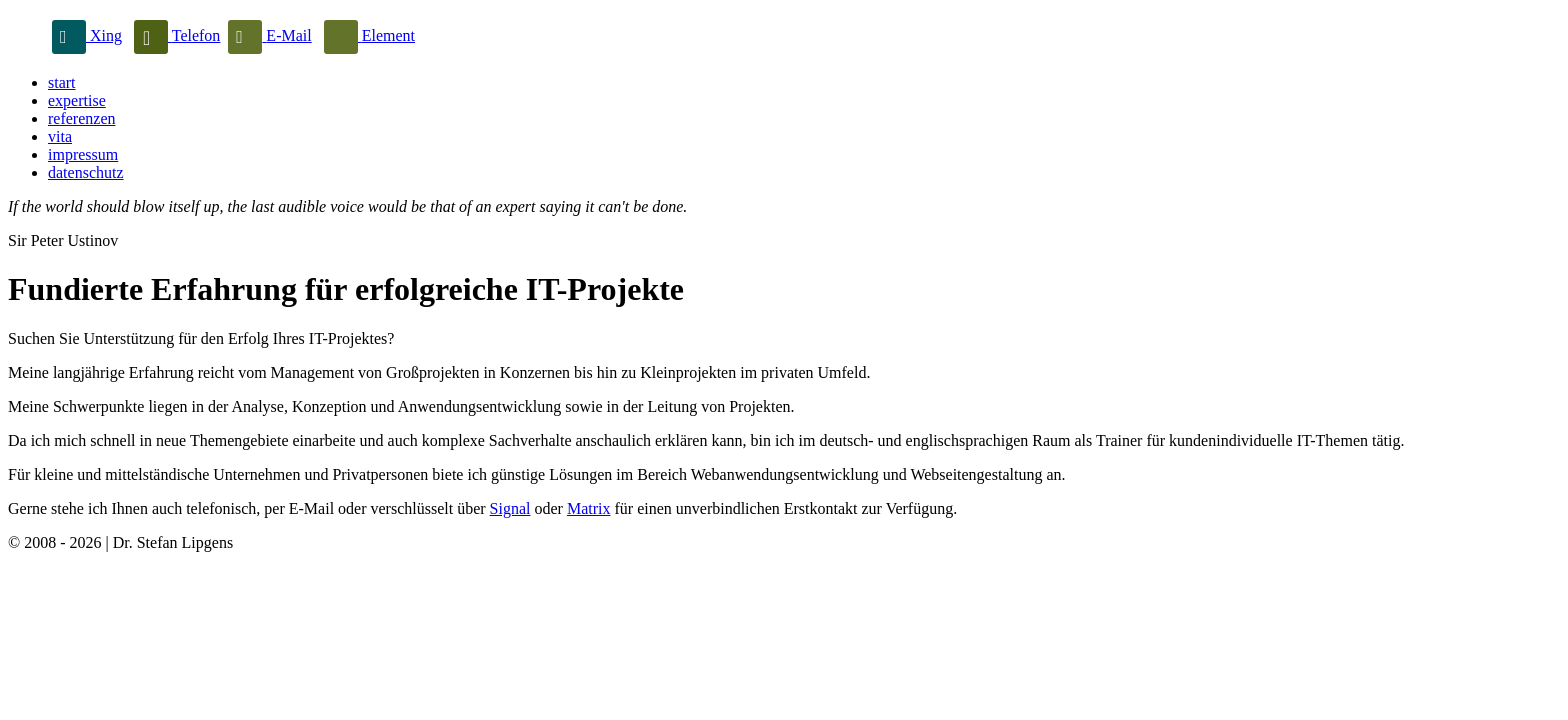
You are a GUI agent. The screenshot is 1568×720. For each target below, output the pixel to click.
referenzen (82, 118)
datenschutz (86, 172)
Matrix (589, 508)
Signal (510, 508)
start (62, 82)
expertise (77, 100)
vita (60, 136)
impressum (83, 154)
